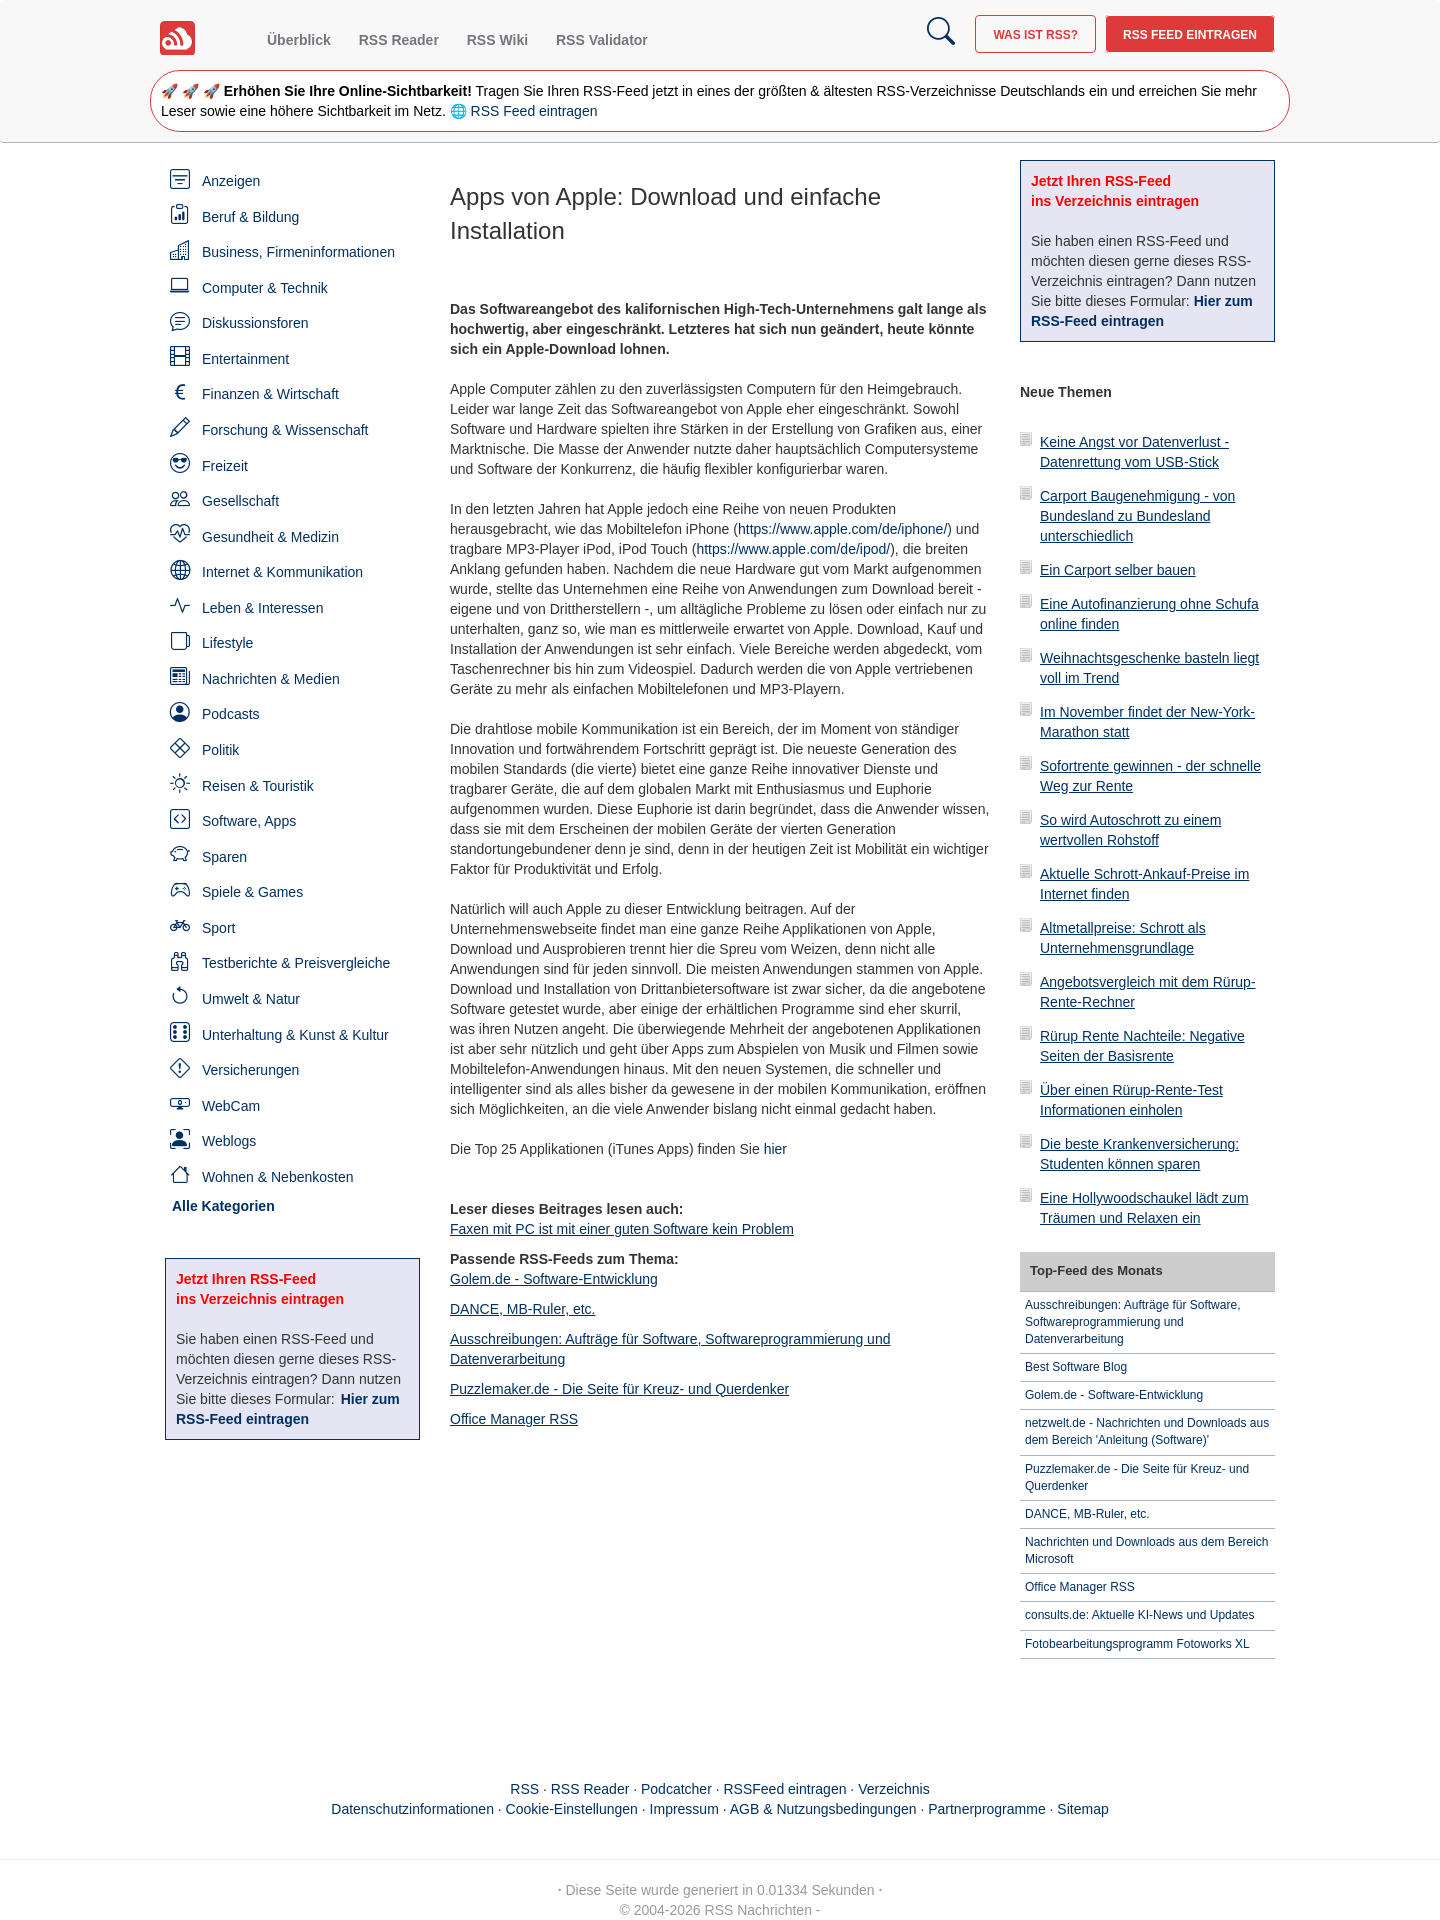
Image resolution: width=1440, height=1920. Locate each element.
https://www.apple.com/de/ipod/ (793, 549)
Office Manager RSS (514, 1419)
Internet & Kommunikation (282, 572)
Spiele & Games (252, 892)
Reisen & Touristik (258, 786)
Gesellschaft (240, 501)
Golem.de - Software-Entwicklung (554, 1279)
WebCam (231, 1106)
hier (775, 1149)
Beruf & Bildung (250, 217)
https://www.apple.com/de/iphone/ (842, 529)
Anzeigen (231, 181)
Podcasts (231, 714)
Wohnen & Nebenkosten (278, 1177)
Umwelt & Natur (251, 999)
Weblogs (229, 1141)
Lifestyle (227, 643)
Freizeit (225, 466)
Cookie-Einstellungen (572, 1809)
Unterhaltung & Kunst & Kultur (295, 1035)
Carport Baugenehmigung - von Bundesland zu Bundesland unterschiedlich (1137, 516)
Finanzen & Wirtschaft (270, 394)
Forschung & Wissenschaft (285, 430)
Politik (220, 750)
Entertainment (245, 359)
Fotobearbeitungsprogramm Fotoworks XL (1137, 1644)
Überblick (299, 40)
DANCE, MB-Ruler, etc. (522, 1309)
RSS (524, 1789)
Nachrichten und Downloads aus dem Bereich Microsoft (1146, 1550)
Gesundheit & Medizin (270, 537)
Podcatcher (676, 1789)
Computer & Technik (265, 288)
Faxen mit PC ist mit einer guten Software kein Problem (622, 1229)
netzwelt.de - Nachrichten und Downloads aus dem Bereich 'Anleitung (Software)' (1147, 1431)
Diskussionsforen (255, 323)
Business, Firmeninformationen (298, 252)
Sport (218, 928)
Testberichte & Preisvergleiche (296, 963)
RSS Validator (602, 40)
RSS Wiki (497, 40)
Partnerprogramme (987, 1809)
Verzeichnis (894, 1789)
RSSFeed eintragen (785, 1789)
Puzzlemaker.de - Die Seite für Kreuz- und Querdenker (619, 1389)
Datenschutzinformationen (412, 1809)
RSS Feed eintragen (1190, 35)
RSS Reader (399, 40)
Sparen (224, 857)
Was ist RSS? (1035, 35)
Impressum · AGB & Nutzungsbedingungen (783, 1809)
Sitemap (1082, 1809)
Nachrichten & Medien (271, 679)
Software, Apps (249, 821)
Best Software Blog (1076, 1367)
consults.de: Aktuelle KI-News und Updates (1139, 1615)
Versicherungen (250, 1070)
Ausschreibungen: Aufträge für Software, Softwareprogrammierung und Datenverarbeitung (1132, 1322)
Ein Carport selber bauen (1118, 570)
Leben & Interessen (262, 608)
